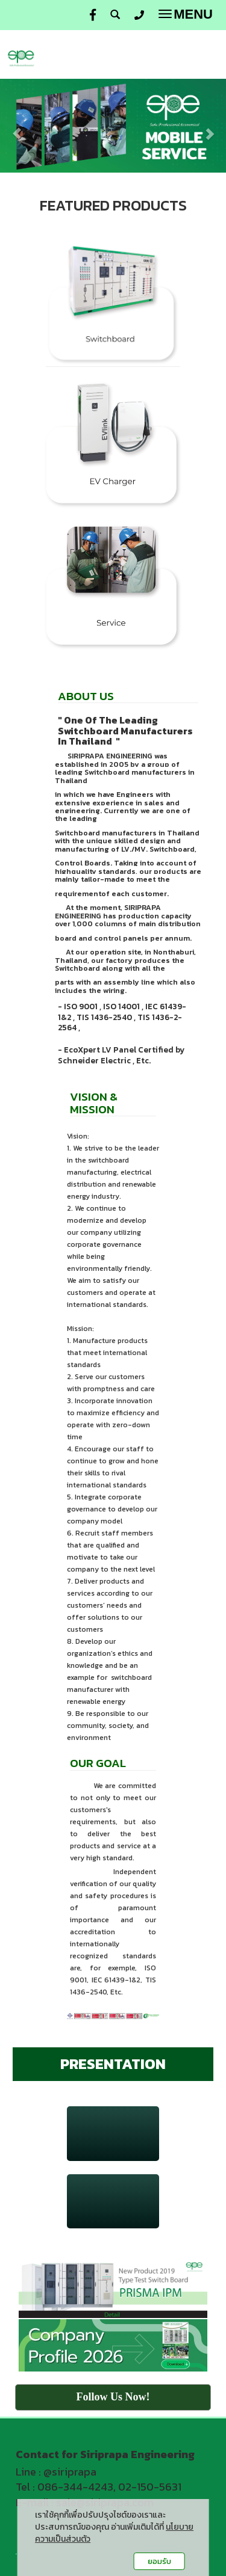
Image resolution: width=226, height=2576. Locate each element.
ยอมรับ (159, 2561)
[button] (17, 127)
